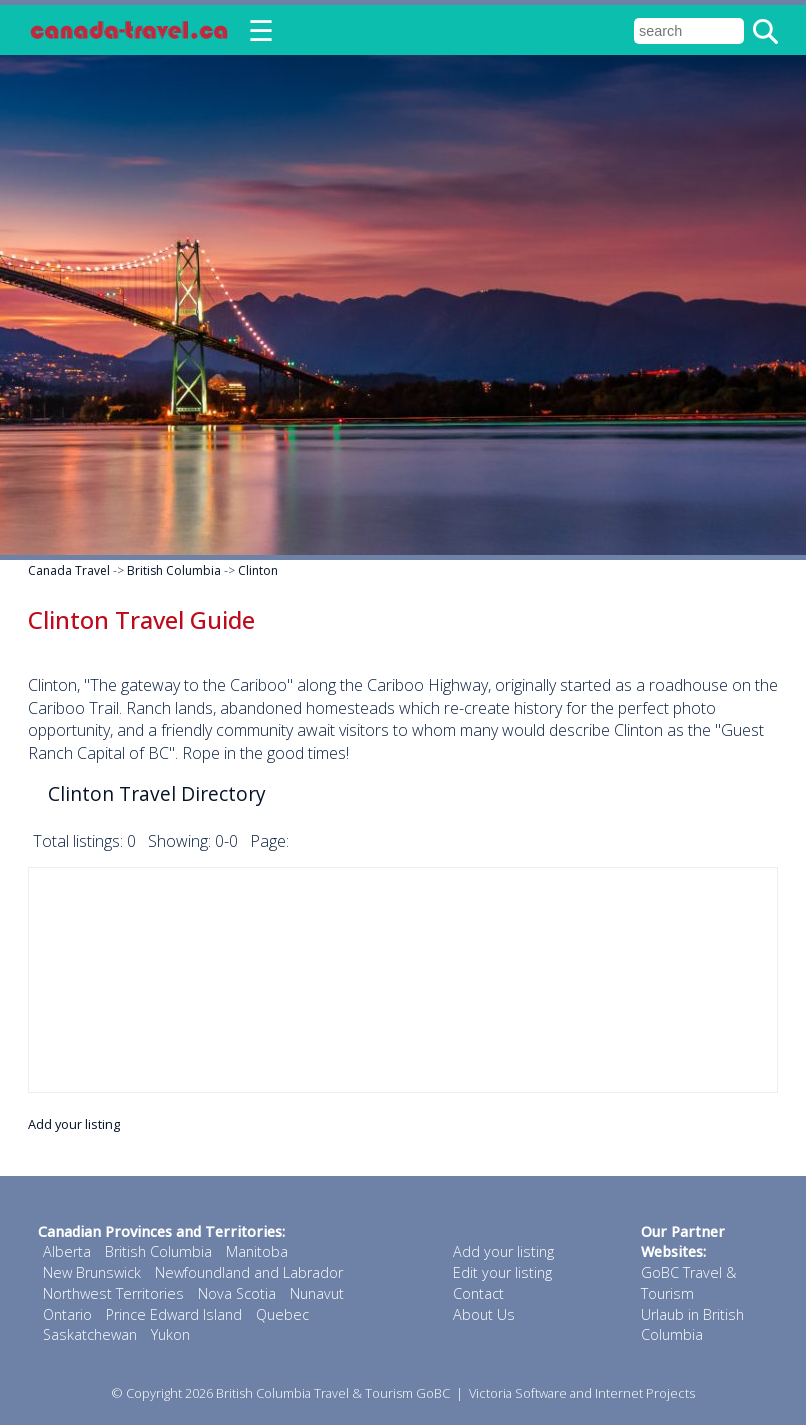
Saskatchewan (90, 1334)
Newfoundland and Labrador (249, 1272)
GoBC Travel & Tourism (688, 1283)
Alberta (67, 1251)
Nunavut (317, 1293)
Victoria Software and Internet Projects (582, 1393)
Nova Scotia (237, 1293)
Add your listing (74, 1124)
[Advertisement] (403, 980)
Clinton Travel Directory (157, 793)
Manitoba (257, 1251)
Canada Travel (69, 570)
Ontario (67, 1314)
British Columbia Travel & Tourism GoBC (333, 1393)
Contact (478, 1293)
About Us (484, 1314)
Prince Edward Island (174, 1314)
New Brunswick (92, 1272)
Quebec (282, 1314)
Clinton (258, 570)
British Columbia (174, 570)
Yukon (170, 1334)
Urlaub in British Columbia (692, 1325)
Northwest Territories (113, 1293)
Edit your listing (502, 1272)
